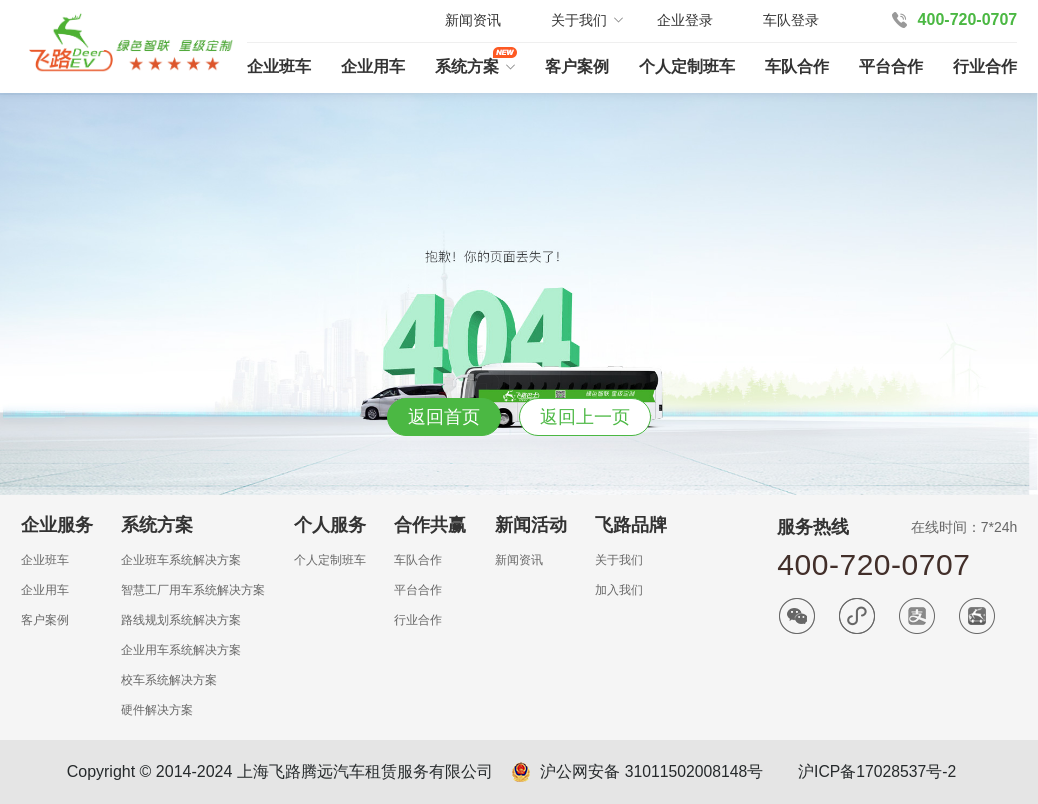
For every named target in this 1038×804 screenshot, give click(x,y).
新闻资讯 (473, 20)
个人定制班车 (687, 66)
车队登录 (791, 20)
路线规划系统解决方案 (181, 620)
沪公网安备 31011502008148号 (649, 771)
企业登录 (685, 20)
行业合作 (985, 66)
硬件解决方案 (157, 710)
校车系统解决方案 (169, 680)
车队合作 (797, 66)
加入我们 (619, 590)
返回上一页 (585, 417)
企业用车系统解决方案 (181, 650)
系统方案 (467, 66)
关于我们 (619, 560)
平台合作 (891, 66)
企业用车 (373, 66)
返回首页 (444, 417)
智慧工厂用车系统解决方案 (193, 590)
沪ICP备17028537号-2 (879, 771)
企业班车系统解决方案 (181, 560)
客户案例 (577, 66)
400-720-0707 (968, 19)
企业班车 (279, 66)
